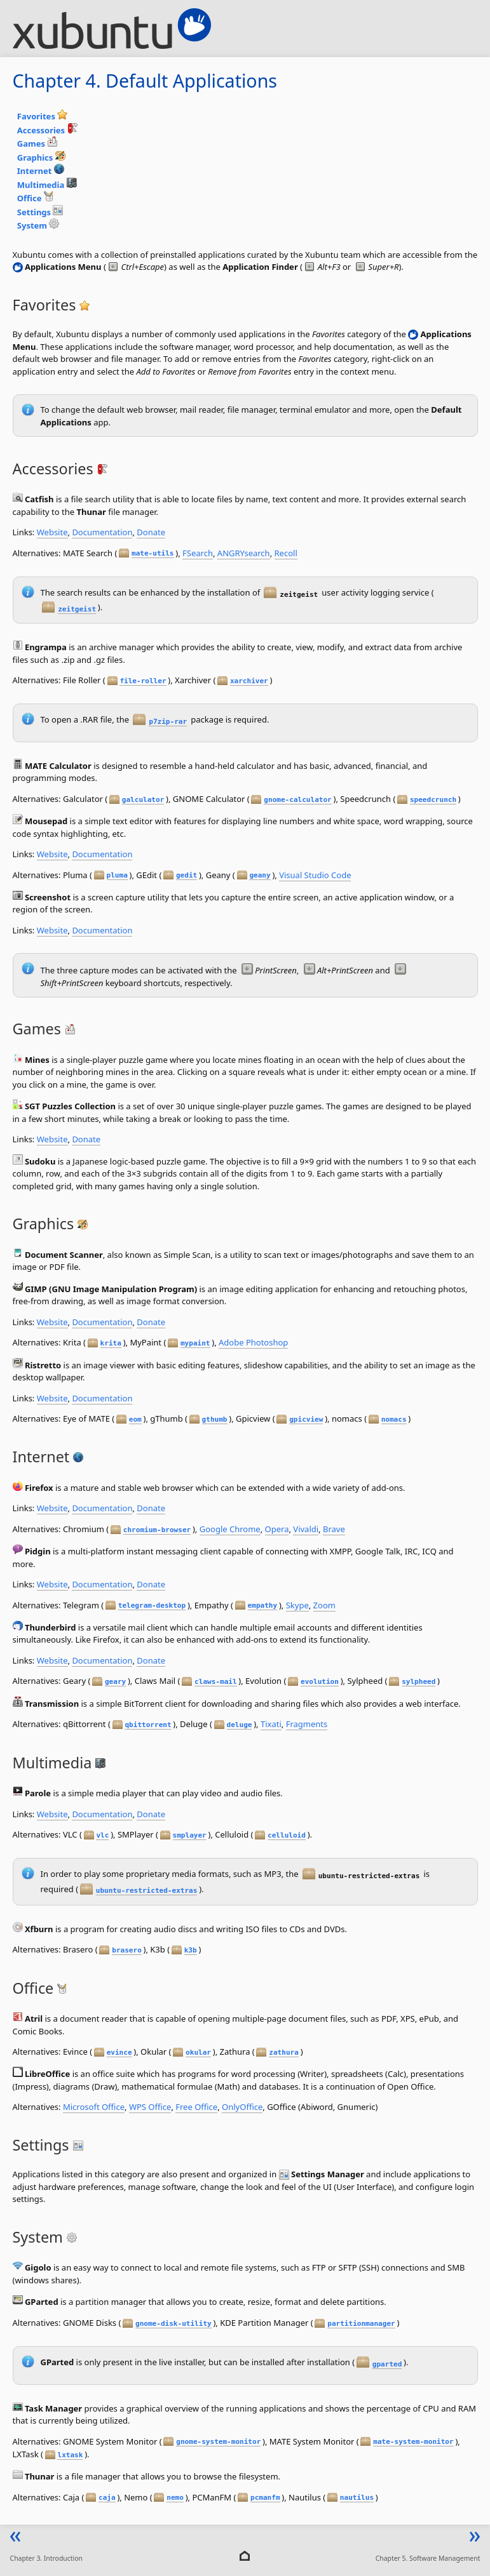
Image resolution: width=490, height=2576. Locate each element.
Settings (40, 212)
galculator (143, 800)
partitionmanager (361, 2323)
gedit (186, 875)
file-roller (142, 681)
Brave (334, 1529)
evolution (320, 1682)
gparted (387, 2364)
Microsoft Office (94, 2106)
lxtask (70, 2455)
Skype (297, 1605)
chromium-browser (157, 1530)
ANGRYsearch (243, 553)
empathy (263, 1605)
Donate (151, 532)
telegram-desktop (152, 1605)
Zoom (324, 1605)
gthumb (215, 1419)
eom (135, 1419)
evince (119, 2052)
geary (115, 1682)
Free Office (196, 2106)
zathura (284, 2052)
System (38, 225)
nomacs (394, 1419)
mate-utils (153, 553)
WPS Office (150, 2106)
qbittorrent (148, 1725)
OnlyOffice (242, 2106)
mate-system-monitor (413, 2442)
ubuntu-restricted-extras (147, 1890)
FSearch (197, 553)
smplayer (190, 1835)
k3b (190, 1950)
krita (110, 1343)
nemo (175, 2497)
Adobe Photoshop (253, 1342)
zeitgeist (77, 609)
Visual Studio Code (315, 875)
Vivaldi (305, 1529)
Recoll (286, 553)
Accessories (47, 130)
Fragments (307, 1724)
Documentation (102, 532)
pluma (117, 875)
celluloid (287, 1835)
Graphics (41, 157)
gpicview (306, 1419)
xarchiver (249, 681)
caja (107, 2497)
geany (259, 875)
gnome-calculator (297, 800)
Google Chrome (230, 1529)
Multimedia (47, 184)
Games (37, 143)
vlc (102, 1835)
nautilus (357, 2497)
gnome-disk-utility (173, 2323)
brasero (127, 1950)
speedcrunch (433, 800)
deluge (239, 1725)
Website (52, 532)
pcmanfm (265, 2497)
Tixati (271, 1724)
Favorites (42, 116)
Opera (277, 1529)
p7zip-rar (168, 721)
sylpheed (418, 1682)
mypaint (195, 1343)
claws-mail (215, 1682)
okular (198, 2052)
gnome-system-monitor (218, 2442)
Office (35, 198)
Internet (40, 171)
